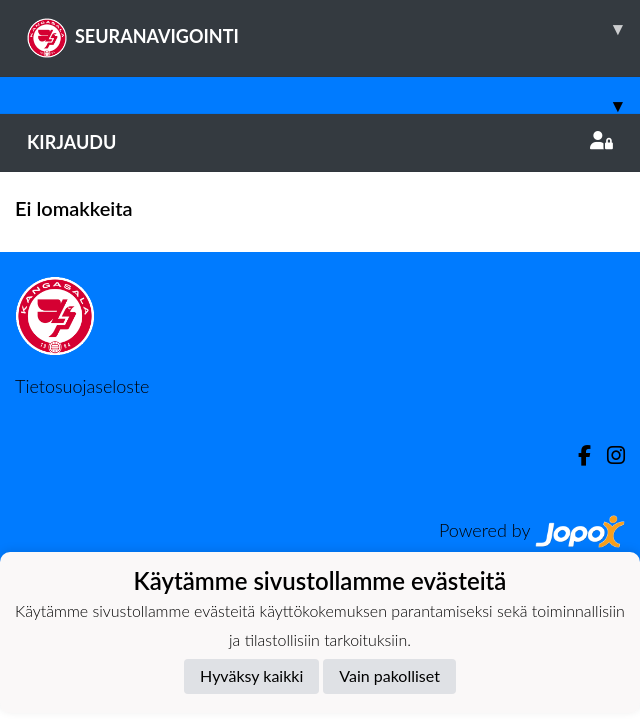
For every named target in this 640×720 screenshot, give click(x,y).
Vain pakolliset (389, 675)
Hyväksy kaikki (251, 675)
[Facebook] (576, 455)
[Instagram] (608, 455)
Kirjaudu (320, 142)
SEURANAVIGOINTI (333, 29)
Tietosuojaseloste (82, 386)
